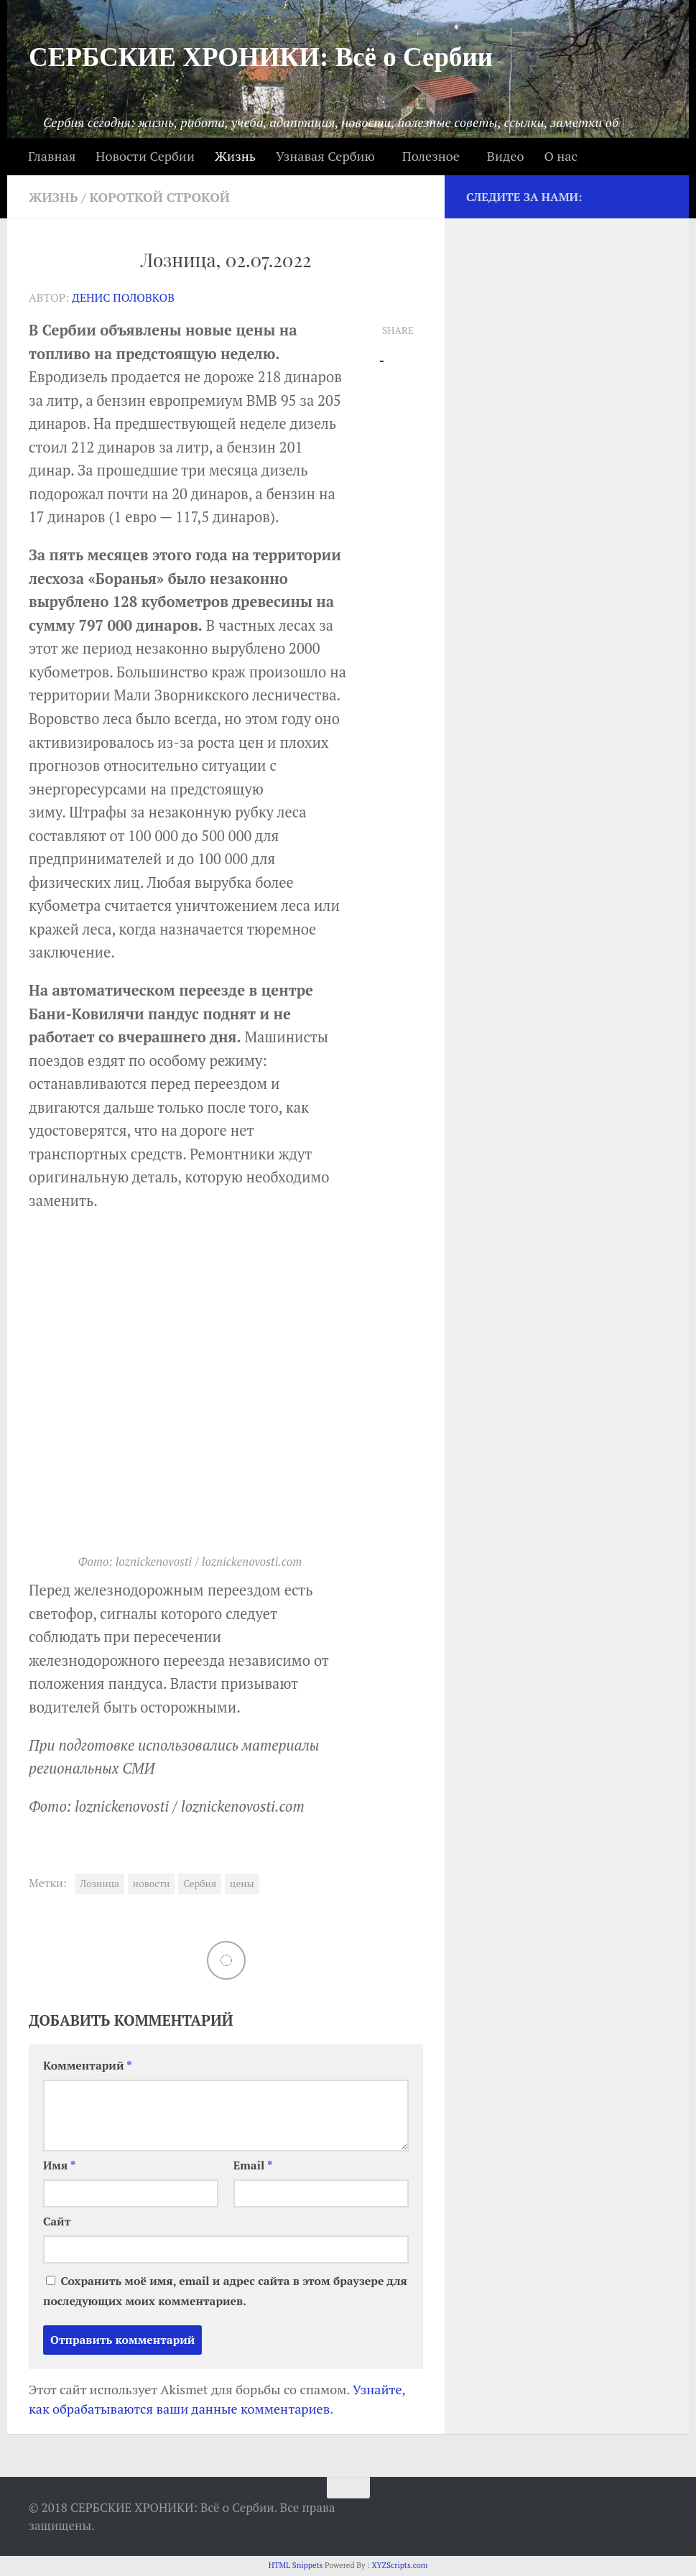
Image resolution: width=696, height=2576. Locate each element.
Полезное (431, 156)
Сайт (56, 2221)
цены (242, 1883)
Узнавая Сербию (325, 156)
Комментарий (87, 2065)
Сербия (199, 1883)
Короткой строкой (160, 196)
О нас (560, 156)
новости (151, 1883)
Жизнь (235, 156)
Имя (59, 2165)
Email (253, 2165)
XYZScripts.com (399, 2565)
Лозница (99, 1883)
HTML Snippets (296, 2565)
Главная (51, 156)
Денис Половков (123, 297)
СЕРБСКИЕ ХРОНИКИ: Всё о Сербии (261, 57)
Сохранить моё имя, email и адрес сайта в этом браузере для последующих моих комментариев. (225, 2291)
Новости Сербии (145, 156)
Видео (505, 156)
